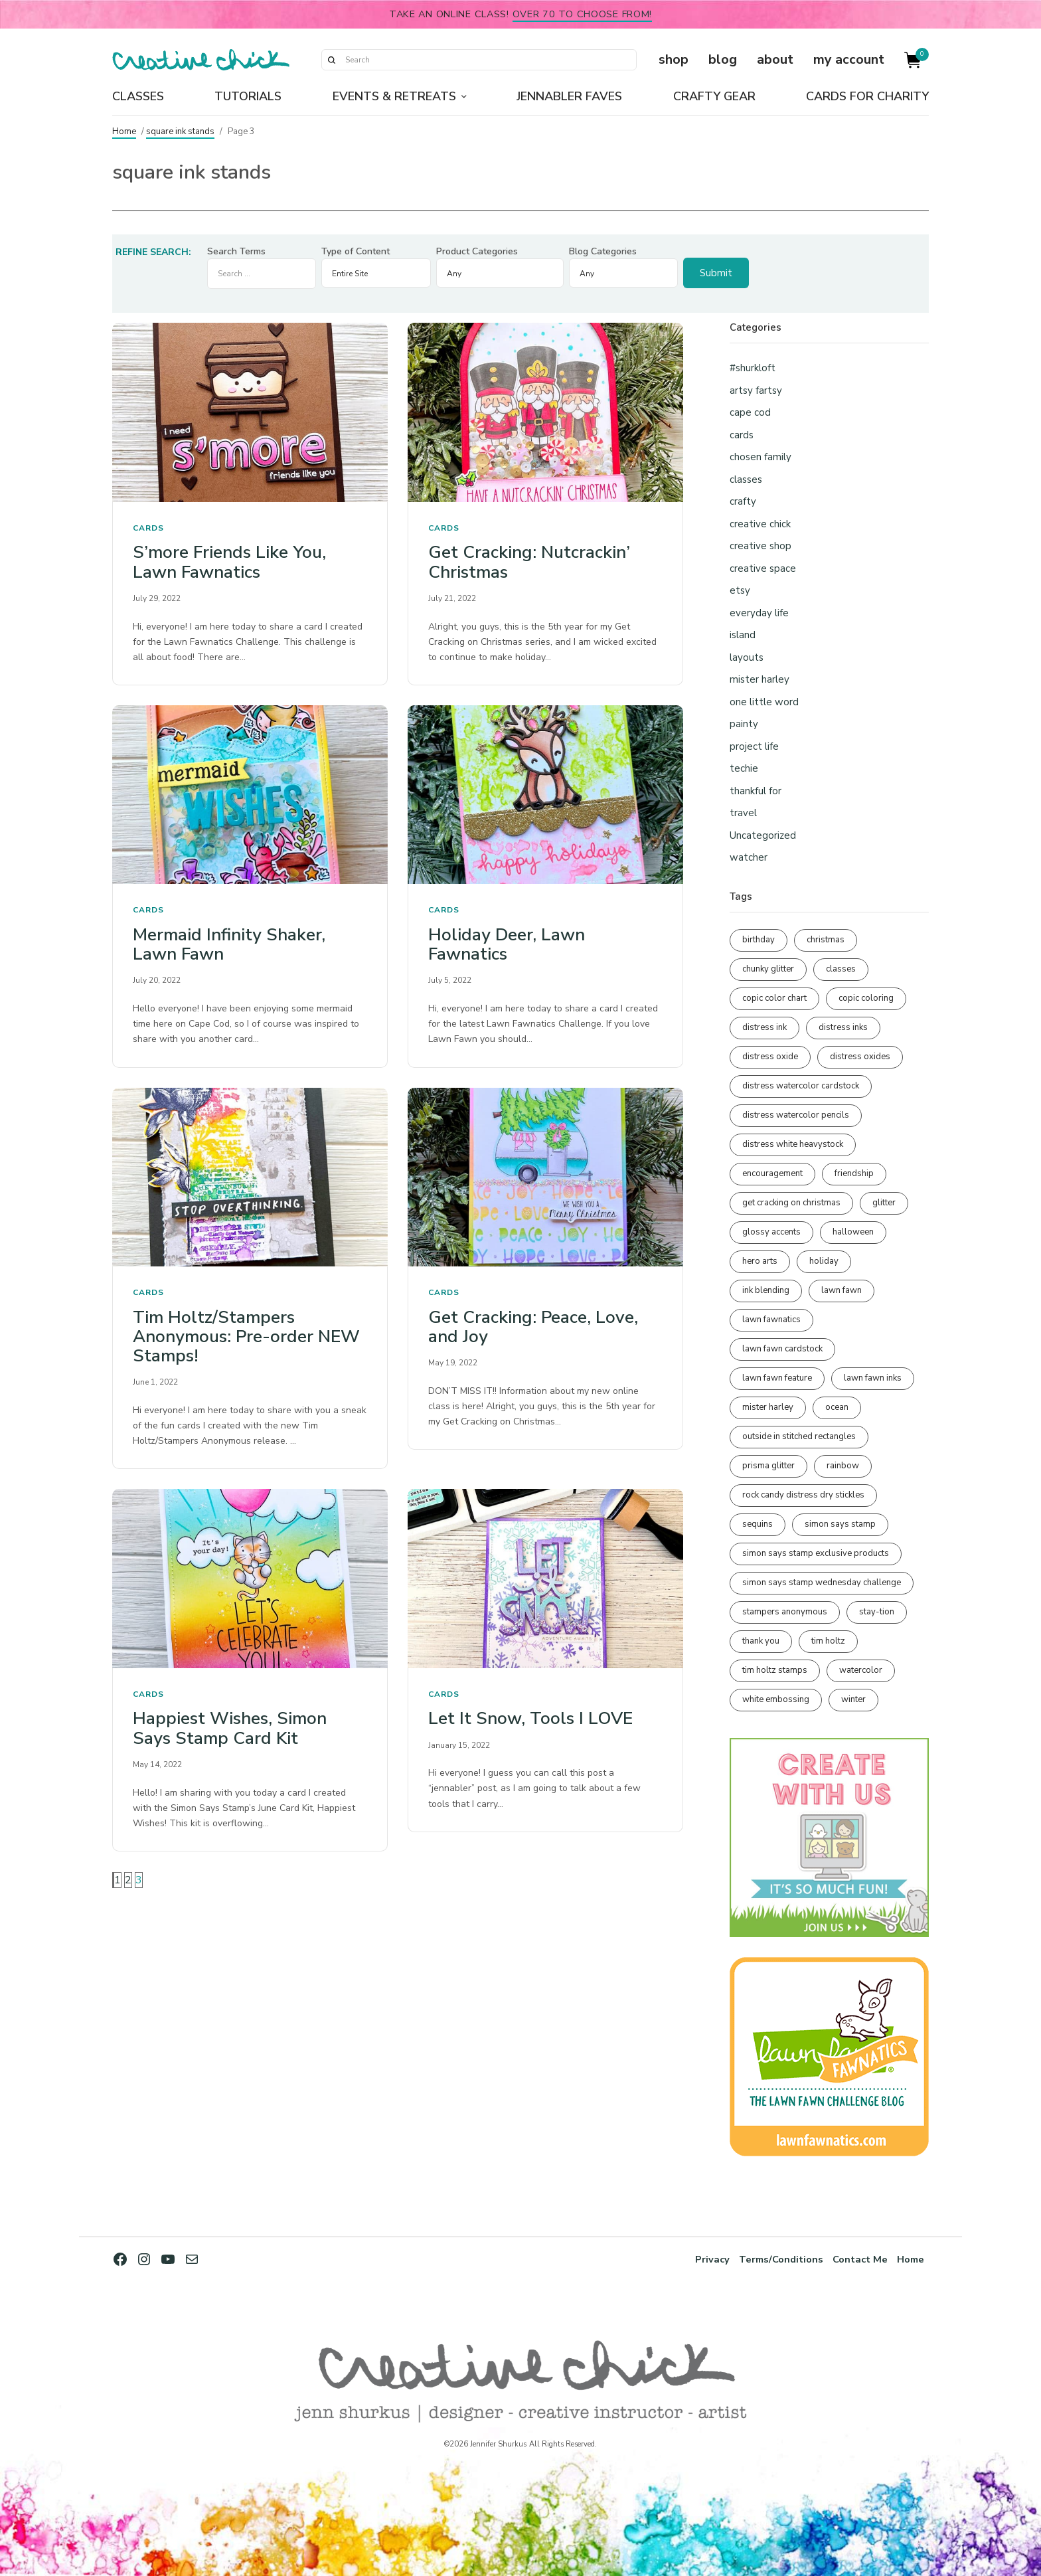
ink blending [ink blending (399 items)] (765, 1290)
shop (673, 59)
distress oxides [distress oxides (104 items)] (860, 1057)
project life (754, 746)
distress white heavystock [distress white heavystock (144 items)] (792, 1144)
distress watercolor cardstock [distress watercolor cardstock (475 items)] (800, 1086)
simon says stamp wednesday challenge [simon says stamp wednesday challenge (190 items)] (821, 1583)
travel (743, 812)
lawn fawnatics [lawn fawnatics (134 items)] (771, 1320)
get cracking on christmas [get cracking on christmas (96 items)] (791, 1203)
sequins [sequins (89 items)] (757, 1524)
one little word (764, 702)
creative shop (760, 546)
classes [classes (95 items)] (841, 969)
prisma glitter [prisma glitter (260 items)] (768, 1466)
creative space (763, 568)
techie (744, 768)
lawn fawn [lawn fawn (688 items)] (841, 1290)
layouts (746, 657)
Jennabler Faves (569, 96)
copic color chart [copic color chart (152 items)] (774, 998)
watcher (748, 857)
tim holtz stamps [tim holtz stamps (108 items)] (774, 1670)
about (775, 59)
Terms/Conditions (768, 2259)
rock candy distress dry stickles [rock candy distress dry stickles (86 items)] (803, 1495)
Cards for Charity (867, 96)
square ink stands (180, 131)
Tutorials (247, 96)
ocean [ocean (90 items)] (836, 1407)
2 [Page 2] (128, 1880)
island (743, 635)
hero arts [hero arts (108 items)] (759, 1261)
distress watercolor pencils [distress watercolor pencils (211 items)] (795, 1115)
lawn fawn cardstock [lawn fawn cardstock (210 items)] (782, 1349)
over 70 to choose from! (583, 14)
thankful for (755, 791)
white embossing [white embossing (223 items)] (775, 1699)
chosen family (760, 457)
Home (124, 131)
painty (744, 723)
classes (746, 479)
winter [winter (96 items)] (853, 1699)
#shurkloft (752, 368)
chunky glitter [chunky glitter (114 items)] (768, 969)
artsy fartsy (756, 390)
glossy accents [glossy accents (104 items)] (771, 1232)
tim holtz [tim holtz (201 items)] (828, 1641)
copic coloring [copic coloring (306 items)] (866, 998)
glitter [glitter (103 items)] (884, 1203)
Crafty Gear (714, 96)
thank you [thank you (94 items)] (760, 1641)
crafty (743, 501)
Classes (138, 96)
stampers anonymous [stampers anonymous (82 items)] (784, 1612)
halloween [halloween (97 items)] (853, 1232)
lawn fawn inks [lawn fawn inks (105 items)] (873, 1378)
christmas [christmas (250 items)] (825, 940)
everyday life (759, 613)
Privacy (693, 2259)
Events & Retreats (394, 96)
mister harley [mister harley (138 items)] (767, 1407)
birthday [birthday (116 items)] (758, 940)
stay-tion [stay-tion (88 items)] (876, 1612)
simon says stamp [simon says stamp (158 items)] (840, 1524)
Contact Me (854, 2259)
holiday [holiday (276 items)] (824, 1261)
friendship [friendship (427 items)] (854, 1173)
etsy (740, 590)
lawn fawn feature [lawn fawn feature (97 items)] (777, 1378)
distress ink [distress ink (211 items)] (764, 1027)
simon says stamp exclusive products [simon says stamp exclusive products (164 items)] (815, 1553)
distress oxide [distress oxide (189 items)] (770, 1057)
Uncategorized (763, 835)
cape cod (750, 412)
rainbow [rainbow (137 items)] (843, 1466)
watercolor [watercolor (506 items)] (860, 1670)
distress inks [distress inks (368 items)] (843, 1027)
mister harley (759, 679)
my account (848, 59)
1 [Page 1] (117, 1880)
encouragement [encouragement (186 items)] (772, 1173)
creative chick (760, 524)
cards (148, 528)
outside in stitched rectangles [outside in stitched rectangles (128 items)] (799, 1436)
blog (722, 59)
